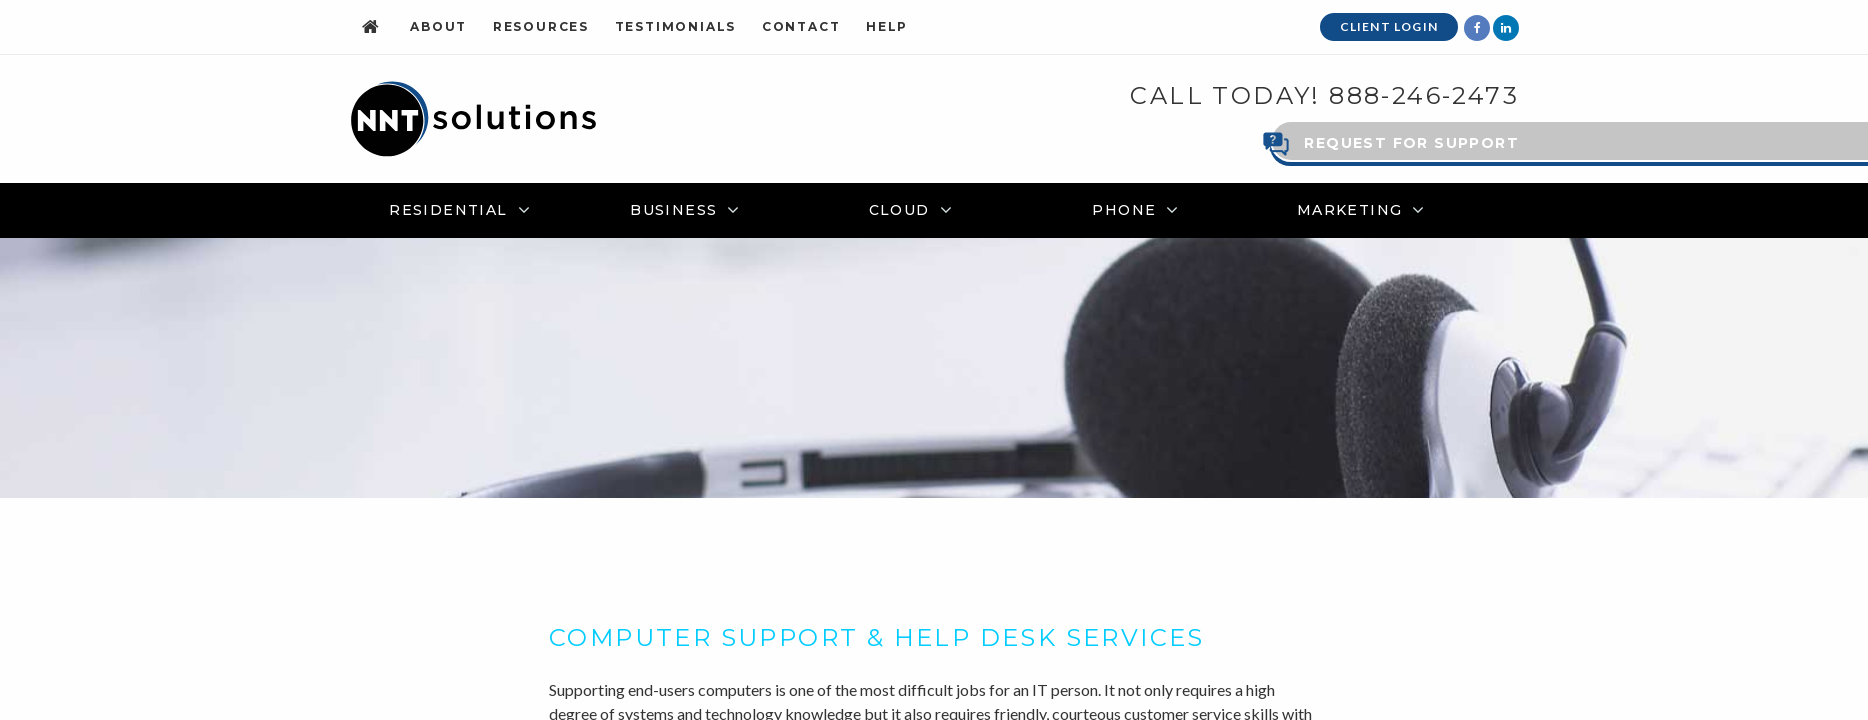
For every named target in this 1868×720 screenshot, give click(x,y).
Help (887, 26)
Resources (541, 26)
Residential (448, 209)
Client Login (1389, 26)
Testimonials (676, 26)
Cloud (899, 209)
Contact (801, 26)
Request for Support (1411, 142)
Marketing (1350, 209)
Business (673, 209)
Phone (1124, 209)
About (438, 26)
